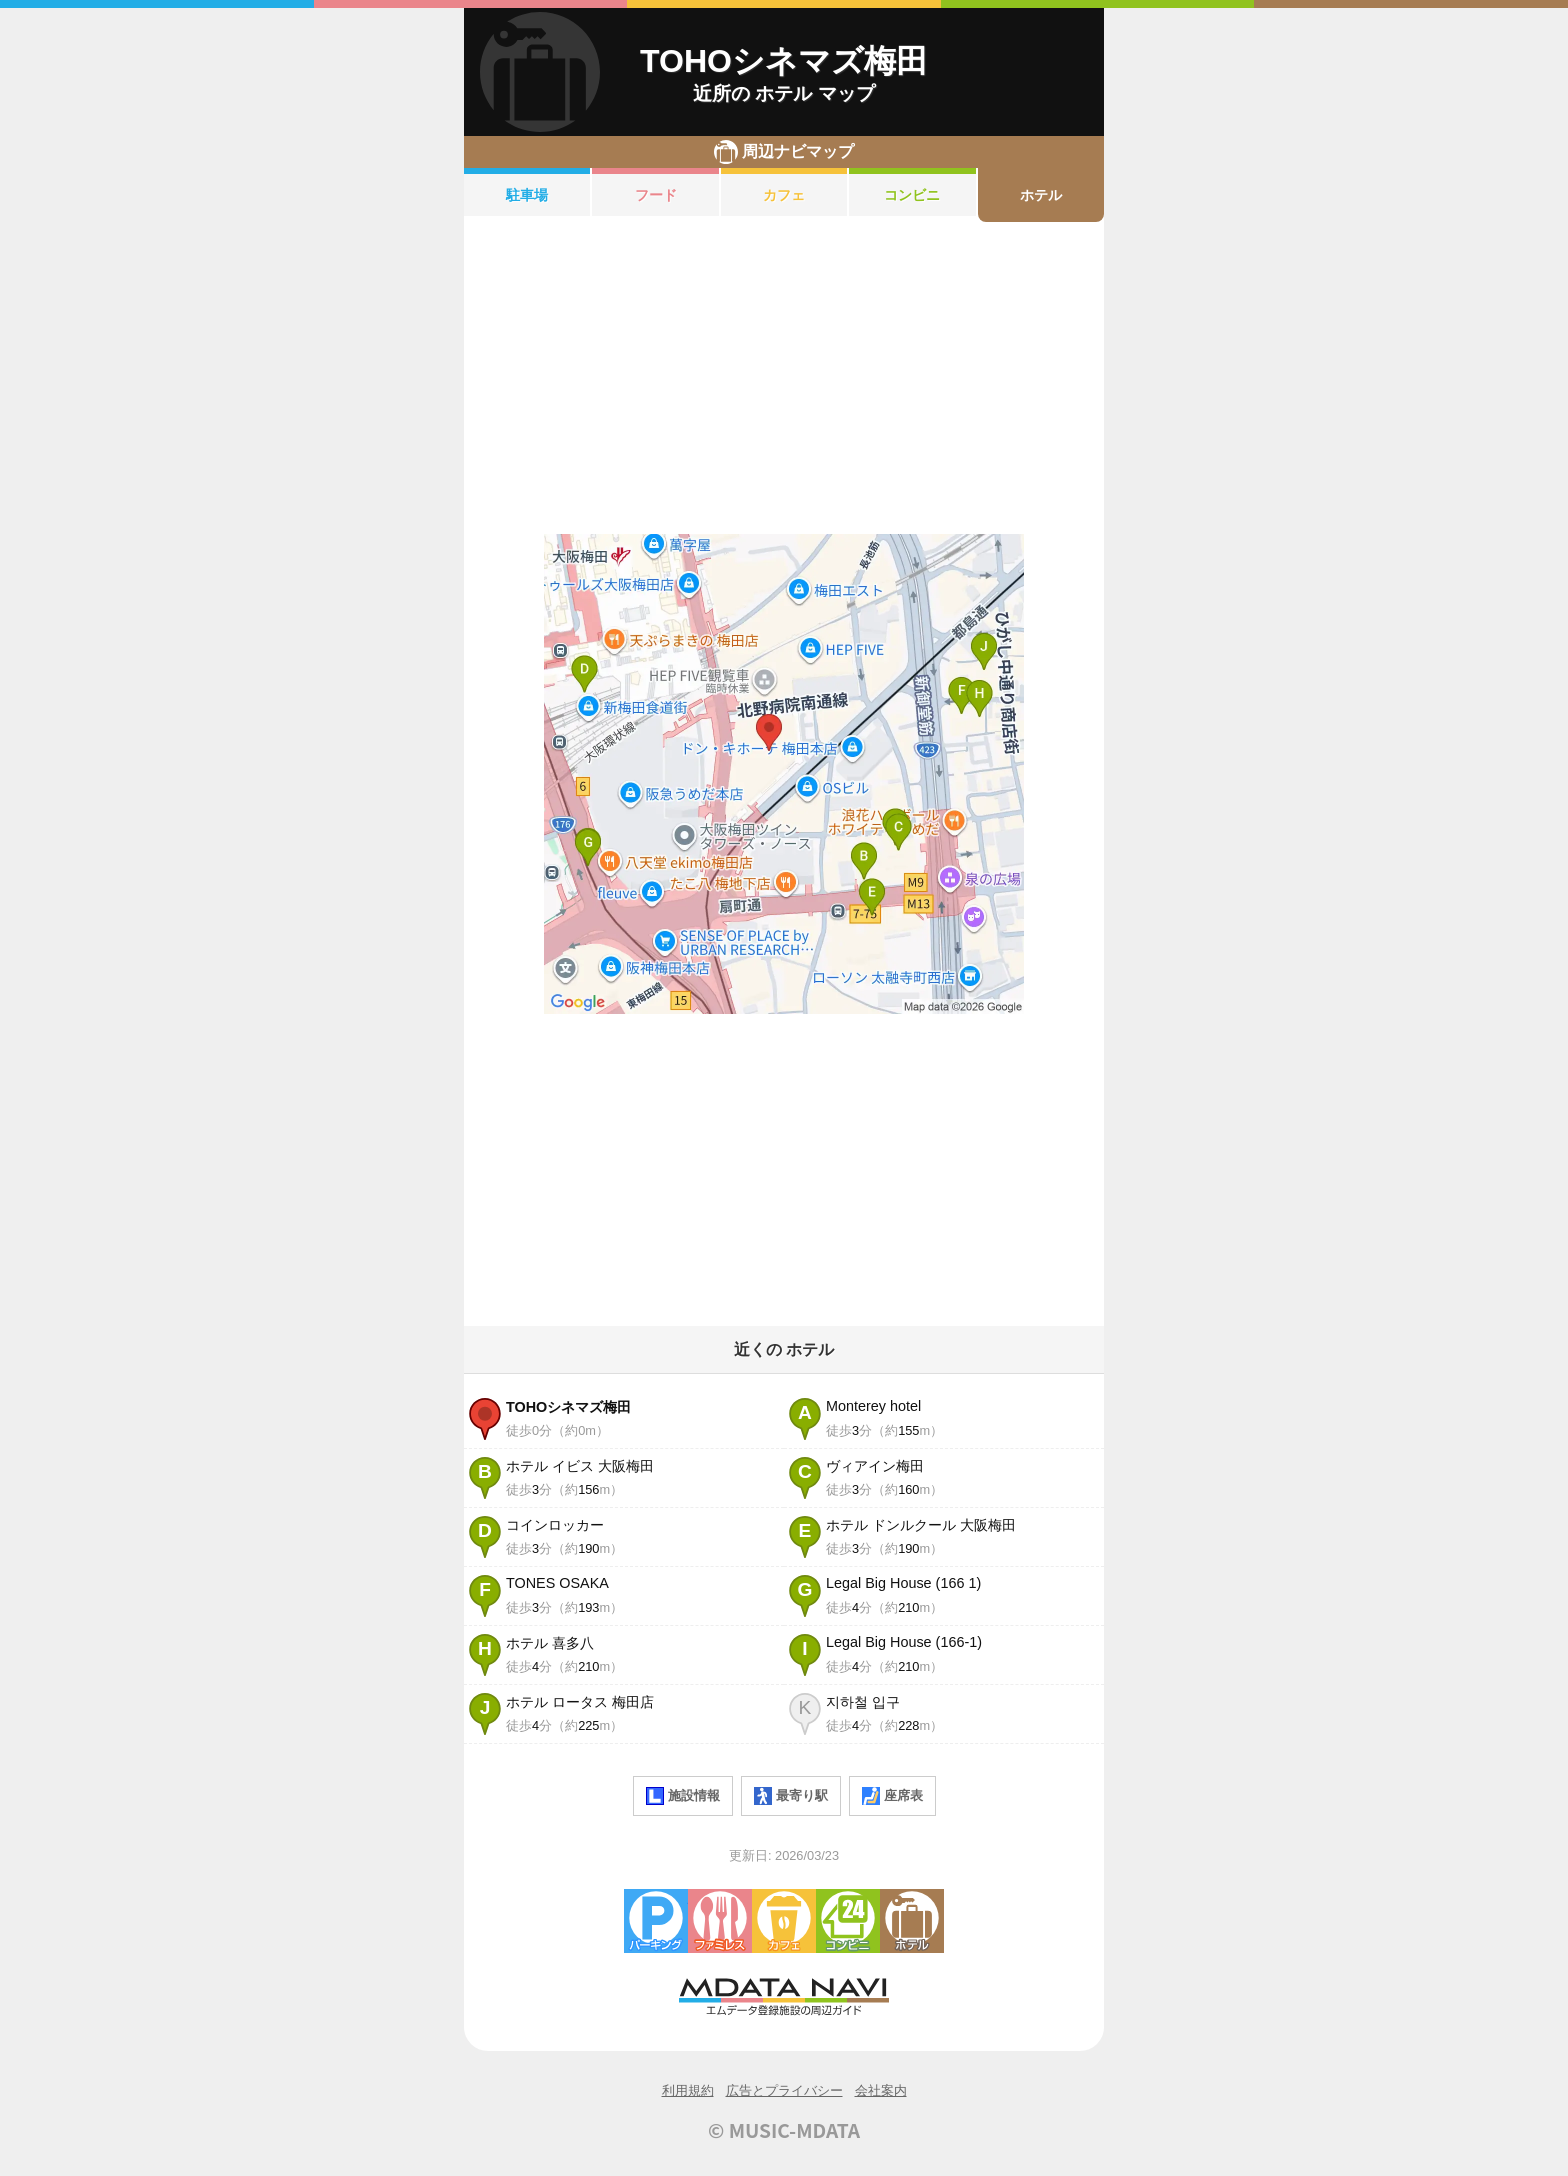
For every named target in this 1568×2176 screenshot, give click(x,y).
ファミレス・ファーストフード (720, 1921)
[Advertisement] (784, 378)
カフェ (784, 195)
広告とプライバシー (784, 2090)
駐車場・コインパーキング (656, 1921)
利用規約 (688, 2090)
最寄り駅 (791, 1796)
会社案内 (881, 2090)
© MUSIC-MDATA (784, 2130)
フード (656, 195)
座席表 (892, 1796)
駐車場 (527, 195)
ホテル (1041, 195)
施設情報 (683, 1796)
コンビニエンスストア (848, 1921)
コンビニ (912, 195)
